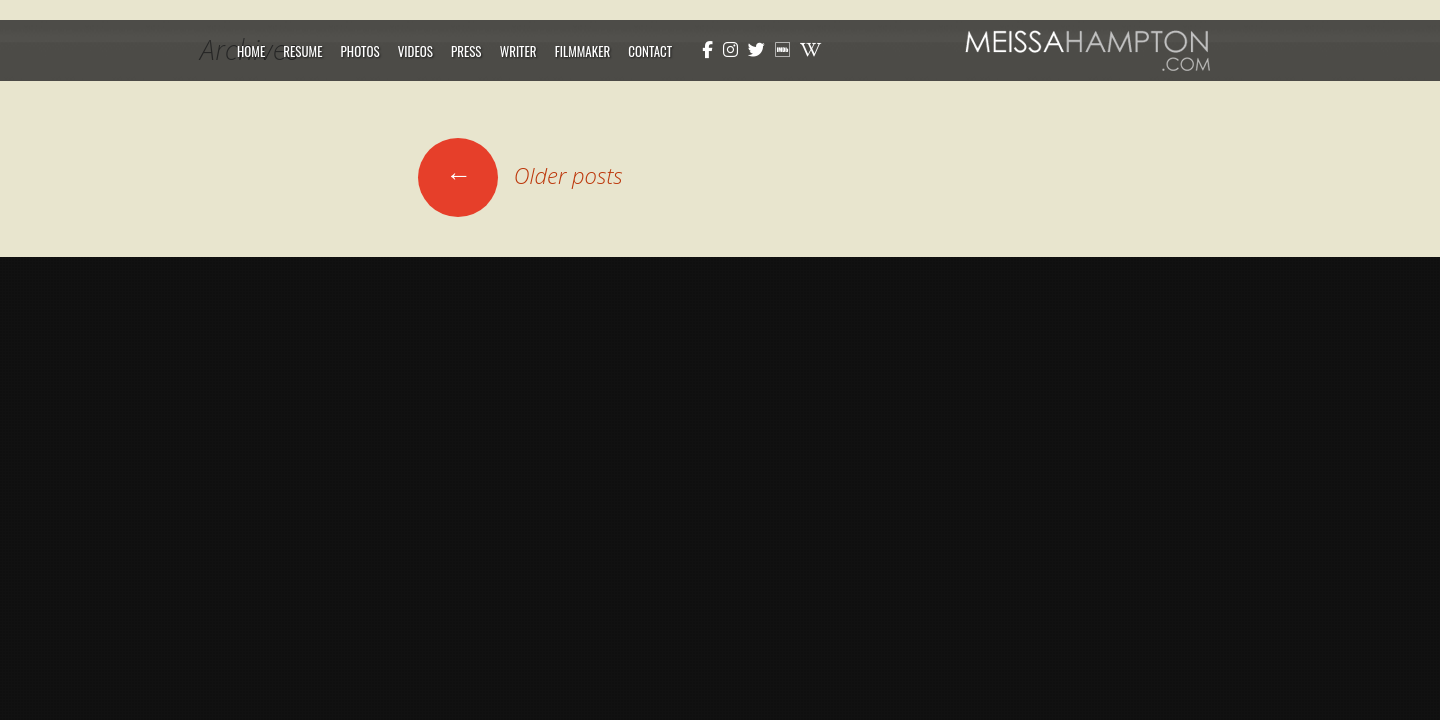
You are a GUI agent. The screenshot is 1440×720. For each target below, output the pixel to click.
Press (466, 51)
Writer (518, 51)
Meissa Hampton (1087, 50)
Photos (360, 51)
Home (251, 51)
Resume (302, 51)
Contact (650, 51)
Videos (415, 51)
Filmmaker (583, 51)
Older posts (520, 175)
